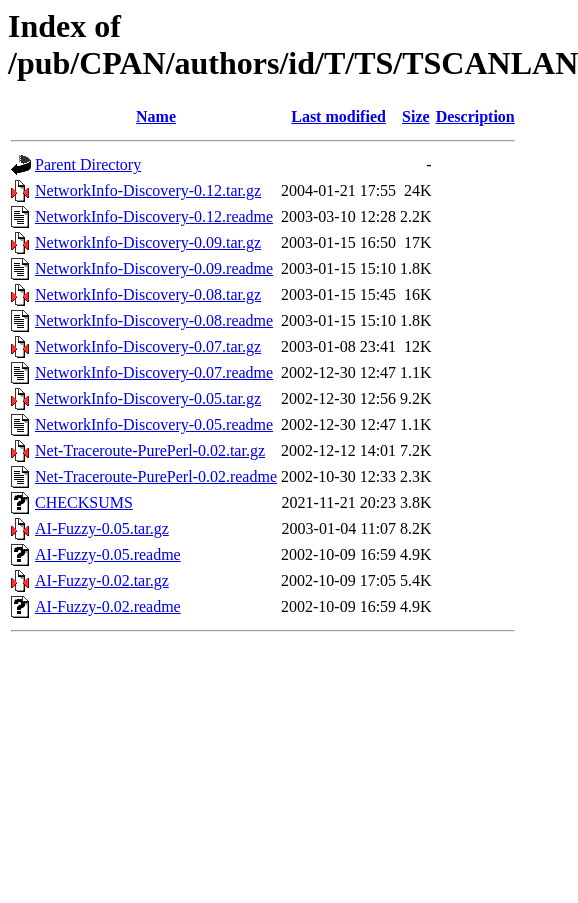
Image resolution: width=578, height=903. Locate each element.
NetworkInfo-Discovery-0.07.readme (154, 372)
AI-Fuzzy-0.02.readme (108, 606)
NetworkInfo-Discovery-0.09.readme (154, 268)
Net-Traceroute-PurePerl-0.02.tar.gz (150, 450)
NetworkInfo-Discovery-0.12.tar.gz (148, 190)
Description (475, 116)
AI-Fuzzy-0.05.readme (108, 554)
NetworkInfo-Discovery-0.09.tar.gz (148, 242)
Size (416, 116)
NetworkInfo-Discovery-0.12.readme (154, 216)
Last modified (338, 116)
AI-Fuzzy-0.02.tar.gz (102, 580)
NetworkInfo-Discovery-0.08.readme (154, 320)
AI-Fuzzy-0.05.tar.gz (102, 528)
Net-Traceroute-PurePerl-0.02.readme (156, 476)
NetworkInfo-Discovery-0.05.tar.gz (148, 398)
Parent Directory (88, 164)
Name (156, 116)
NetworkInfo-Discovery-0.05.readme (154, 424)
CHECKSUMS (84, 502)
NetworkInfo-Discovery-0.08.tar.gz (148, 294)
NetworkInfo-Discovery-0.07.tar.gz (148, 346)
